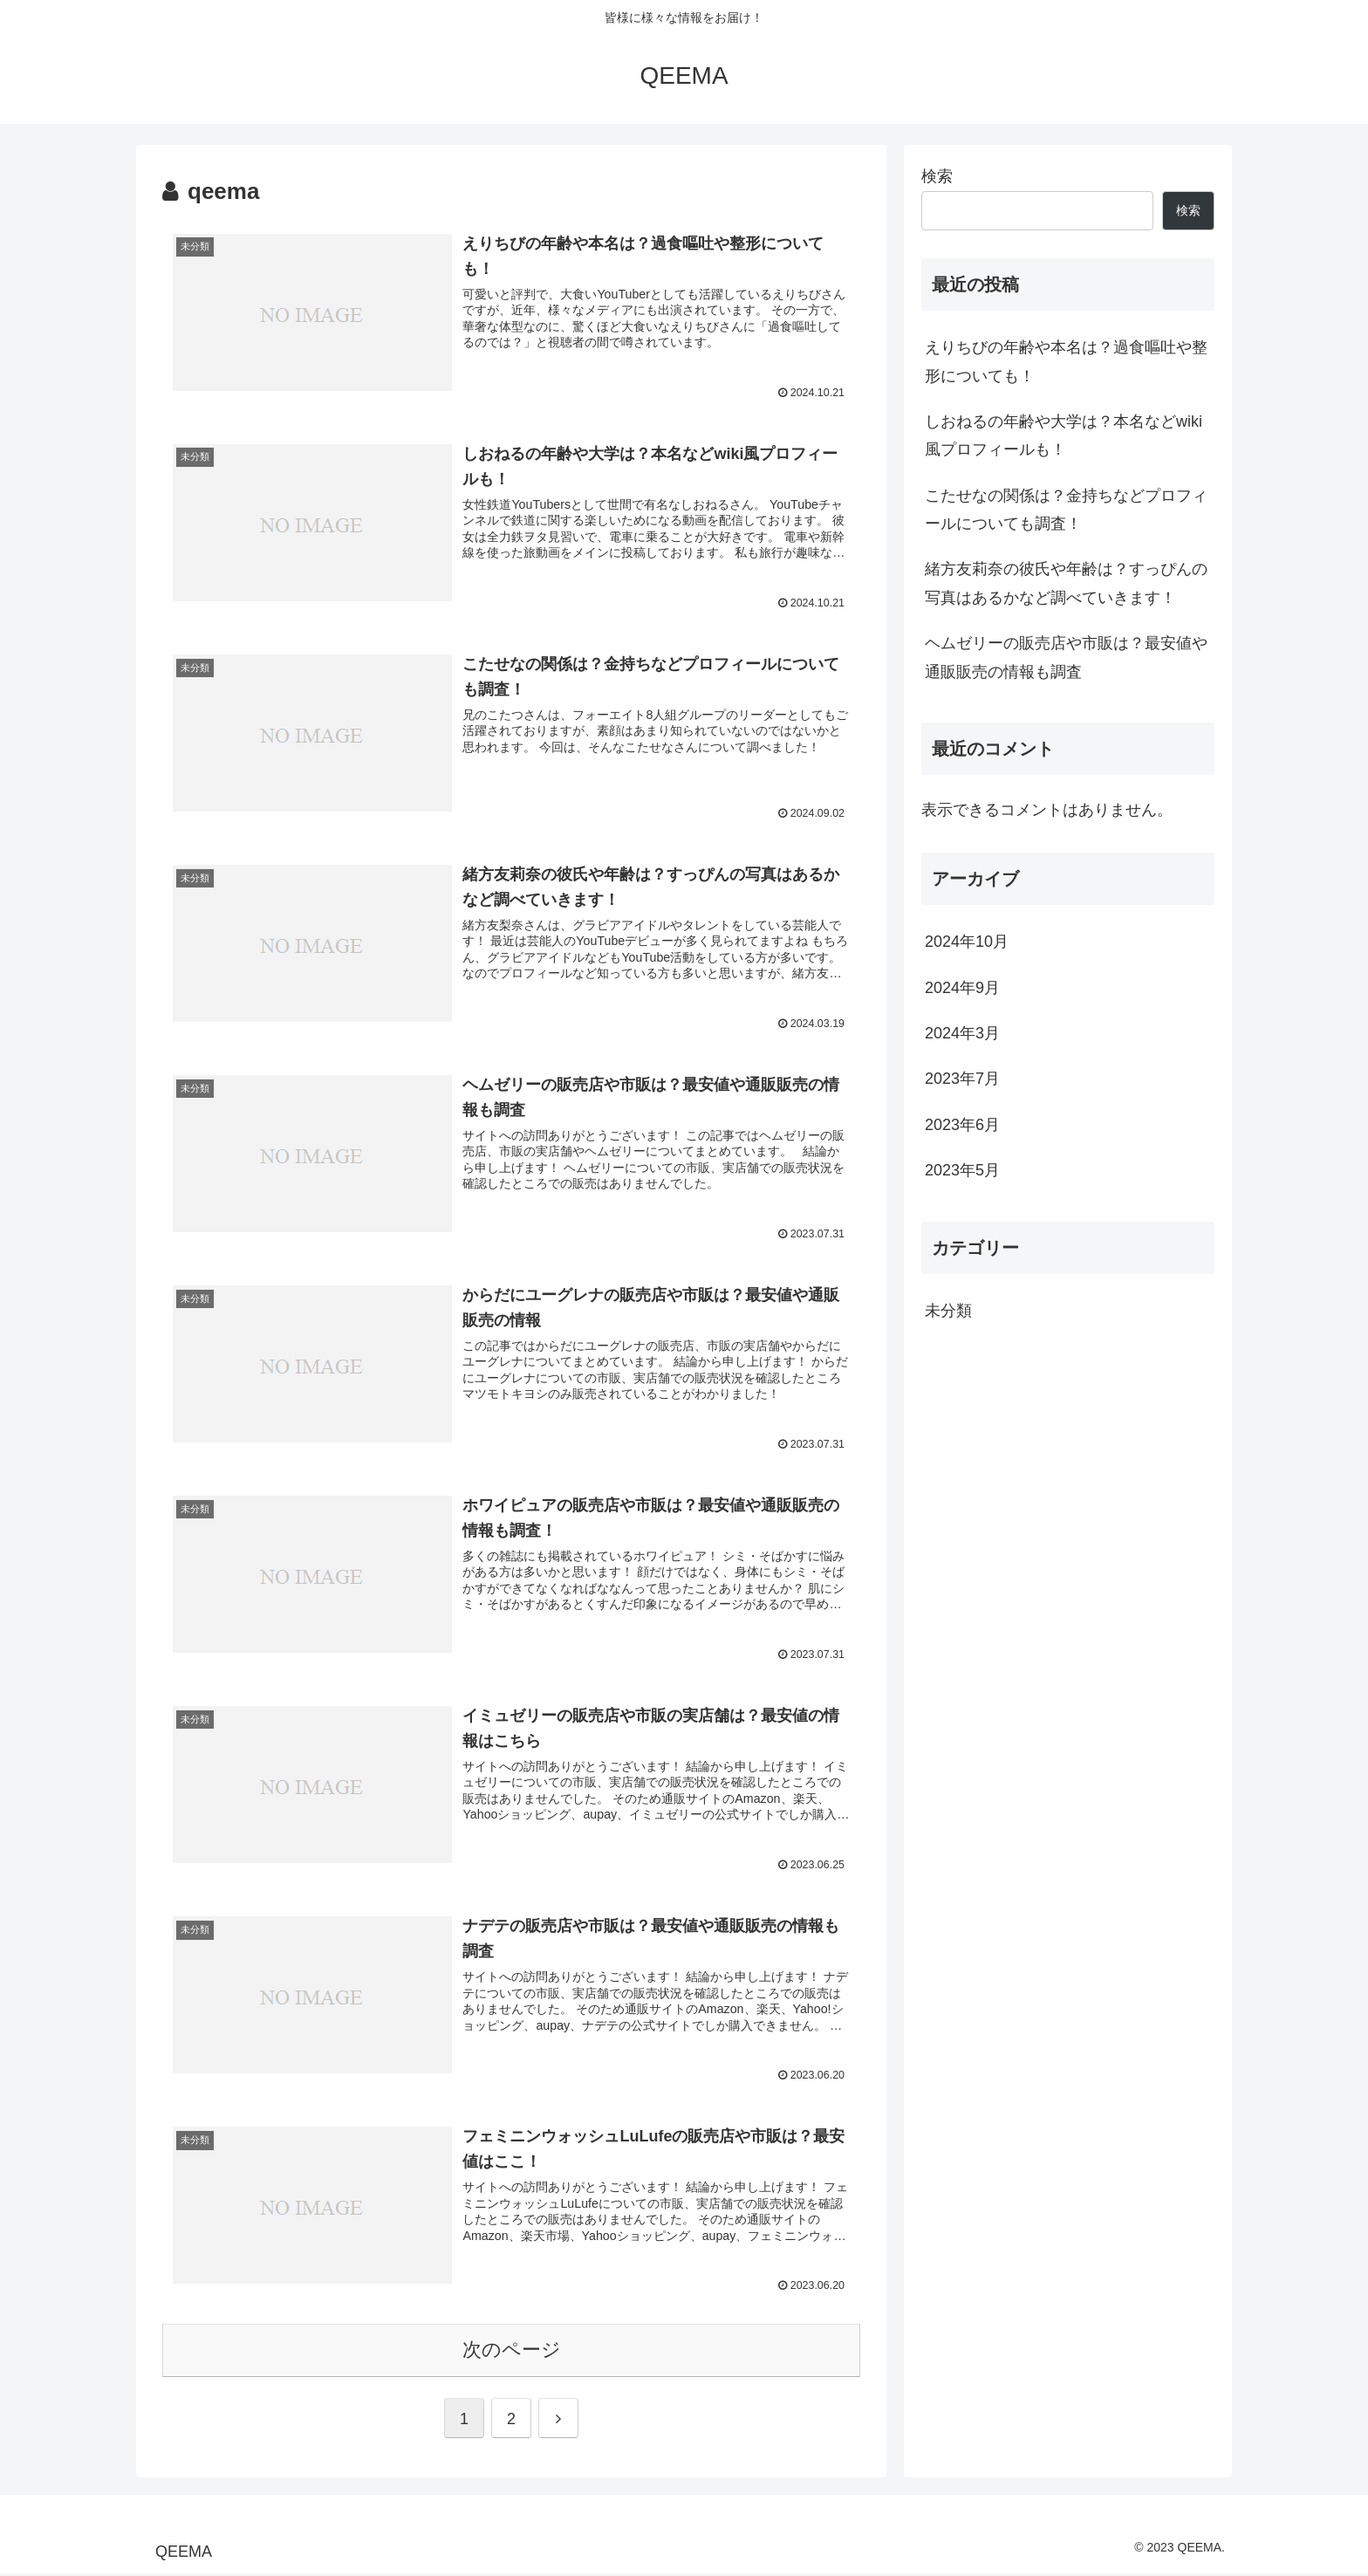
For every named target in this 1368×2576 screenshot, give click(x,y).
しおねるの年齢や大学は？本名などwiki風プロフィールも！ (1063, 435)
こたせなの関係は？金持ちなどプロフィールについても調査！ (1066, 509)
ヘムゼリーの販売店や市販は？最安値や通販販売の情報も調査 (1066, 657)
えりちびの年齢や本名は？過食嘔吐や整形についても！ (1066, 361)
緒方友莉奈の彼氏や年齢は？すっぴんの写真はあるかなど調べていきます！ (1066, 583)
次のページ (511, 2353)
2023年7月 (962, 1078)
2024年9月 (962, 988)
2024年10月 (967, 941)
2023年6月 (962, 1125)
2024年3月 (962, 1033)
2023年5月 (962, 1170)
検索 (937, 176)
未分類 (948, 1310)
